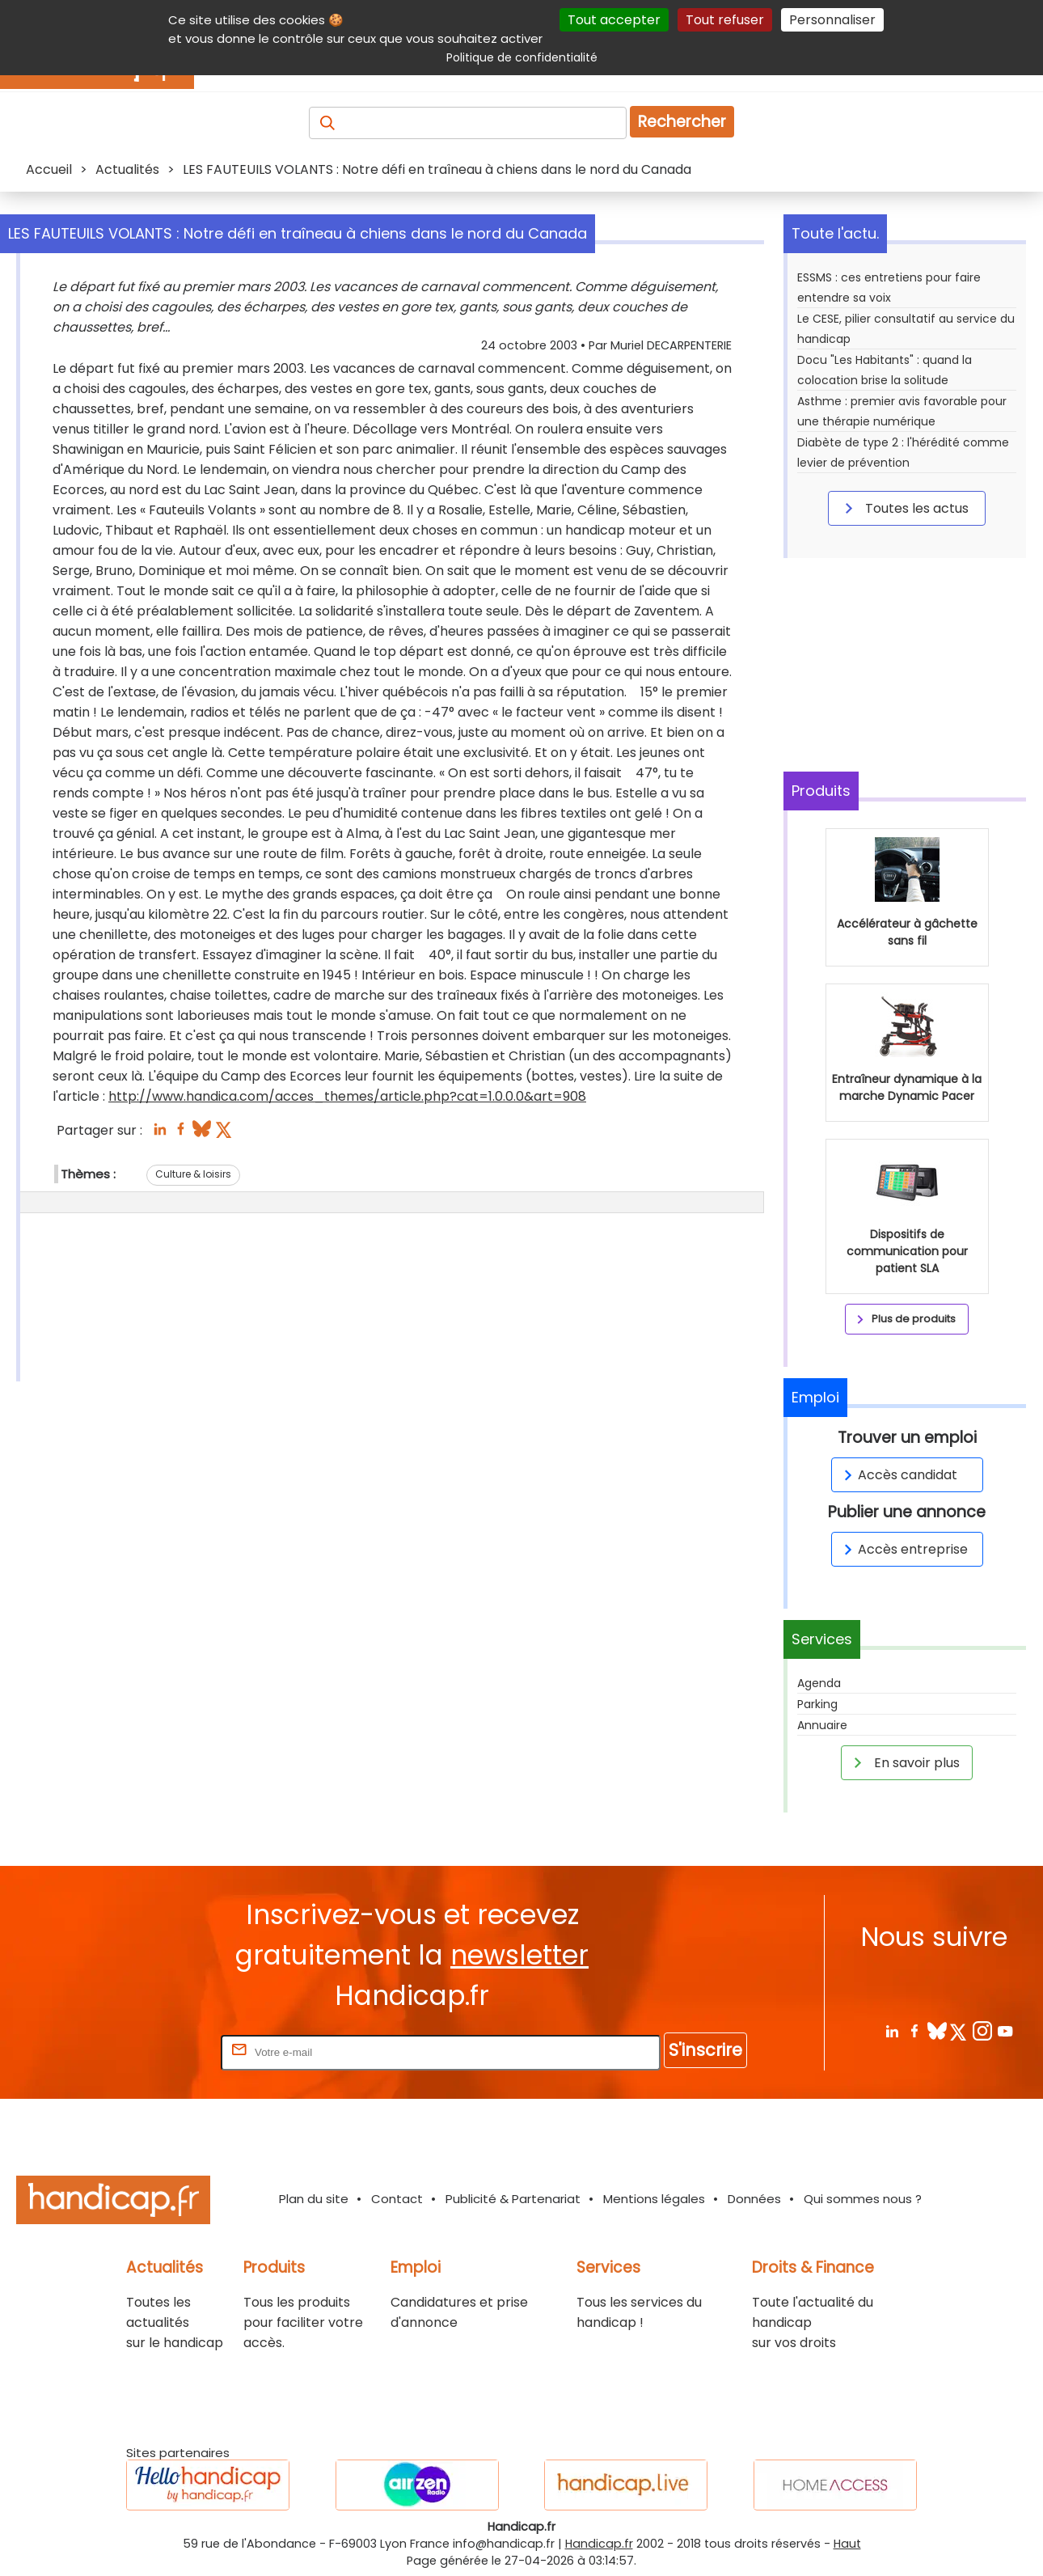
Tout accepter (614, 20)
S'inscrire (705, 2050)
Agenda (819, 1683)
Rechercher (682, 122)
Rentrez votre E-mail (153, 2051)
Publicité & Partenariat (513, 2198)
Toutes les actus (904, 508)
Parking (817, 1704)
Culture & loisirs (193, 1174)
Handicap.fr (599, 2544)
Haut (847, 2544)
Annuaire (822, 1725)
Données (754, 2198)
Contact (397, 2198)
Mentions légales (654, 2198)
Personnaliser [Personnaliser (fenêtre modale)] (832, 20)
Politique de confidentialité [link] (522, 57)
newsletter (519, 1955)
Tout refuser (725, 20)
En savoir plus (904, 1762)
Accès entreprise (903, 1549)
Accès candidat (897, 1475)
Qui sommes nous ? (863, 2198)
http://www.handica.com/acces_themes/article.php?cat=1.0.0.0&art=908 (347, 1096)
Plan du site (313, 2198)
